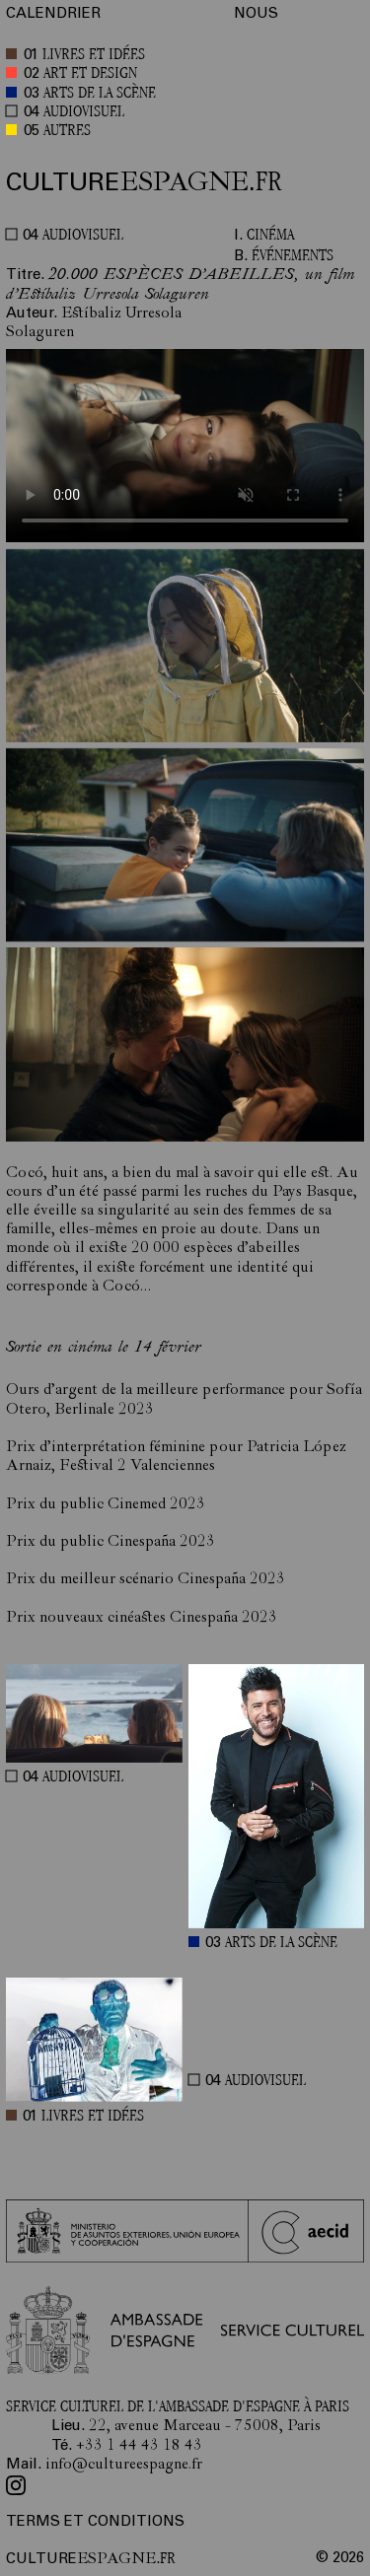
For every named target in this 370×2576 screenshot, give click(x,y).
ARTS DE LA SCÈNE (99, 94)
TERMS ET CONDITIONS (95, 2522)
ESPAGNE (144, 183)
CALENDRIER (53, 14)
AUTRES (67, 131)
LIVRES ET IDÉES (93, 55)
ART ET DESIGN (90, 74)
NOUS (256, 14)
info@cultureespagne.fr (123, 2465)
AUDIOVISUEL (83, 112)
